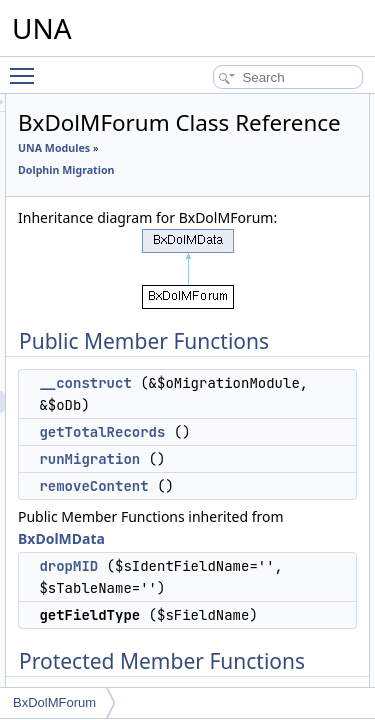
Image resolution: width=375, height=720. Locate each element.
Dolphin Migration (179, 198)
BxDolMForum (54, 702)
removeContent (206, 580)
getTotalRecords (215, 526)
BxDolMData (273, 632)
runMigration (202, 553)
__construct (198, 455)
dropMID (181, 660)
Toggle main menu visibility (27, 67)
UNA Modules (167, 176)
